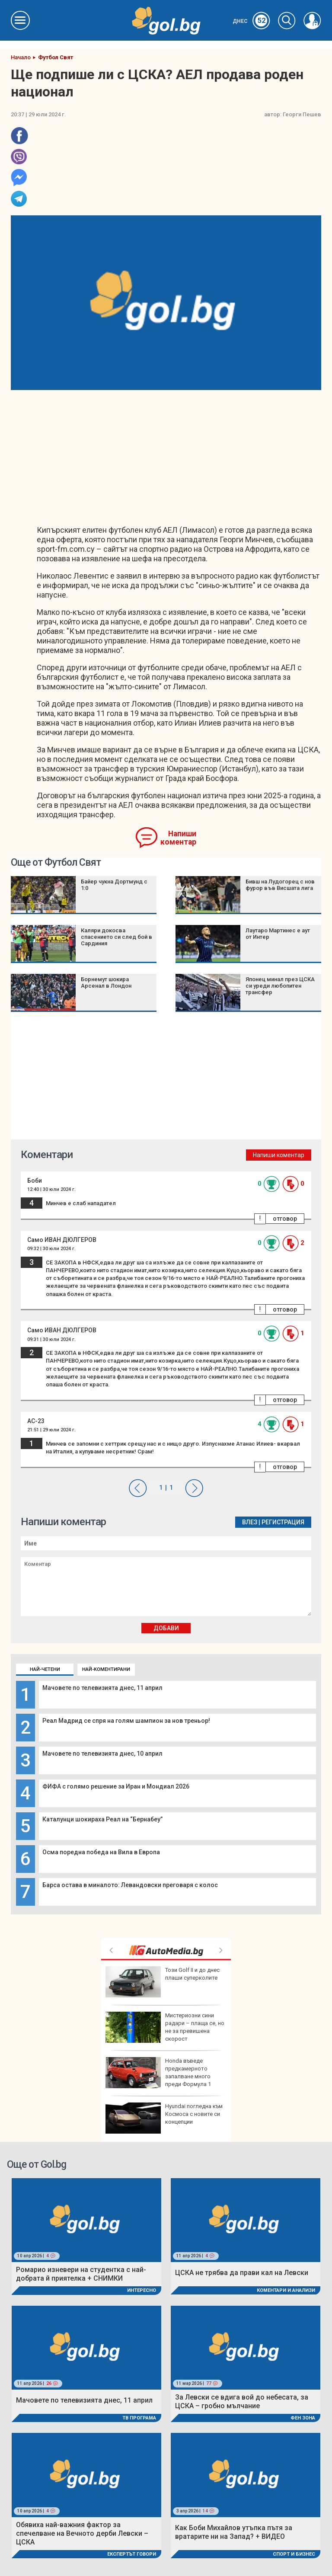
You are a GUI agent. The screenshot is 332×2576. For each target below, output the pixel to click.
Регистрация (283, 1522)
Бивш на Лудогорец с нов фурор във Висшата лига (280, 884)
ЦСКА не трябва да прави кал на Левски (241, 2273)
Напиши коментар (178, 837)
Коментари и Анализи (286, 2290)
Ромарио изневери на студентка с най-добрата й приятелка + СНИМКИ (81, 2274)
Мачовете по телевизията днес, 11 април (102, 1687)
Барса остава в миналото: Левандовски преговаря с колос (130, 1885)
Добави (166, 1628)
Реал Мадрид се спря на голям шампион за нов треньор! (126, 1720)
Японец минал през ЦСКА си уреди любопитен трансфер (280, 985)
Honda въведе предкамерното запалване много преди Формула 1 (158, 2072)
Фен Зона (302, 2418)
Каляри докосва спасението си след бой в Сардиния (116, 937)
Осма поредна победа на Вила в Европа (101, 1852)
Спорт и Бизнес (294, 2554)
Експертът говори (131, 2554)
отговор (285, 1218)
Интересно (141, 2290)
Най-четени (45, 1669)
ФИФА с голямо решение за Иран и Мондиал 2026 (115, 1786)
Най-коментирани (106, 1669)
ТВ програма (139, 2418)
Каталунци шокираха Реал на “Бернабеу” (102, 1819)
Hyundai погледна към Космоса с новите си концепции (164, 2118)
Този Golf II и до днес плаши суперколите (162, 1981)
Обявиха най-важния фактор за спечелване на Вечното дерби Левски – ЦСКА (82, 2533)
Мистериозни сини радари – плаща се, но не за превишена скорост (164, 2027)
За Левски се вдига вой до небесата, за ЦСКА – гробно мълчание (241, 2401)
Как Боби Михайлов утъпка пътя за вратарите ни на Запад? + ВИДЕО (233, 2532)
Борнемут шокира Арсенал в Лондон (106, 982)
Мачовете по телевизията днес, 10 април (102, 1753)
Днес (251, 21)
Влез (249, 1522)
